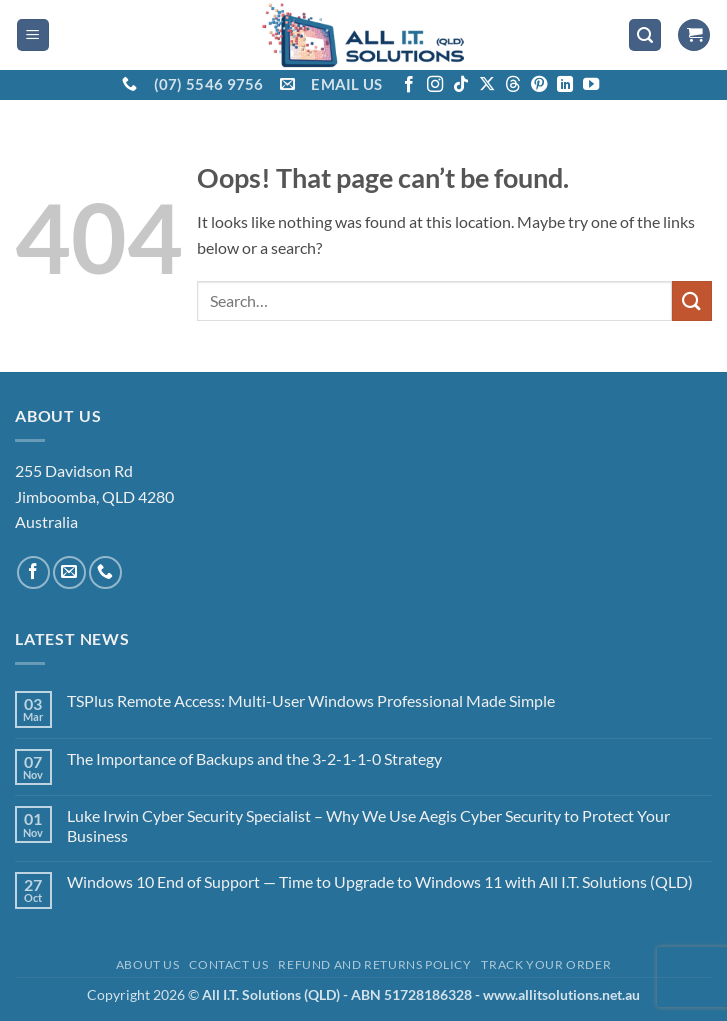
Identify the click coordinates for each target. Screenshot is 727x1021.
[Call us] (105, 572)
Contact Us (228, 964)
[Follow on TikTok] (461, 85)
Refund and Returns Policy (374, 964)
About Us (148, 964)
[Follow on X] (487, 85)
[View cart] (694, 35)
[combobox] (434, 301)
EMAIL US (346, 84)
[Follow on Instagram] (435, 85)
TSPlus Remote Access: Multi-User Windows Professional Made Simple (311, 700)
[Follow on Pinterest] (539, 85)
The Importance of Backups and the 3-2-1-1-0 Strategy (254, 758)
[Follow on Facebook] (409, 85)
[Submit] (692, 300)
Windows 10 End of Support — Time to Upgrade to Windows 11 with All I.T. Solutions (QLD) (380, 881)
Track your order (546, 964)
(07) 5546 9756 (209, 84)
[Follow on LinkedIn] (565, 85)
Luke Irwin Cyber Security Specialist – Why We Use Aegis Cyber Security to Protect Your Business (368, 825)
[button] (33, 35)
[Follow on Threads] (513, 85)
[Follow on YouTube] (591, 85)
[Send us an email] (69, 572)
